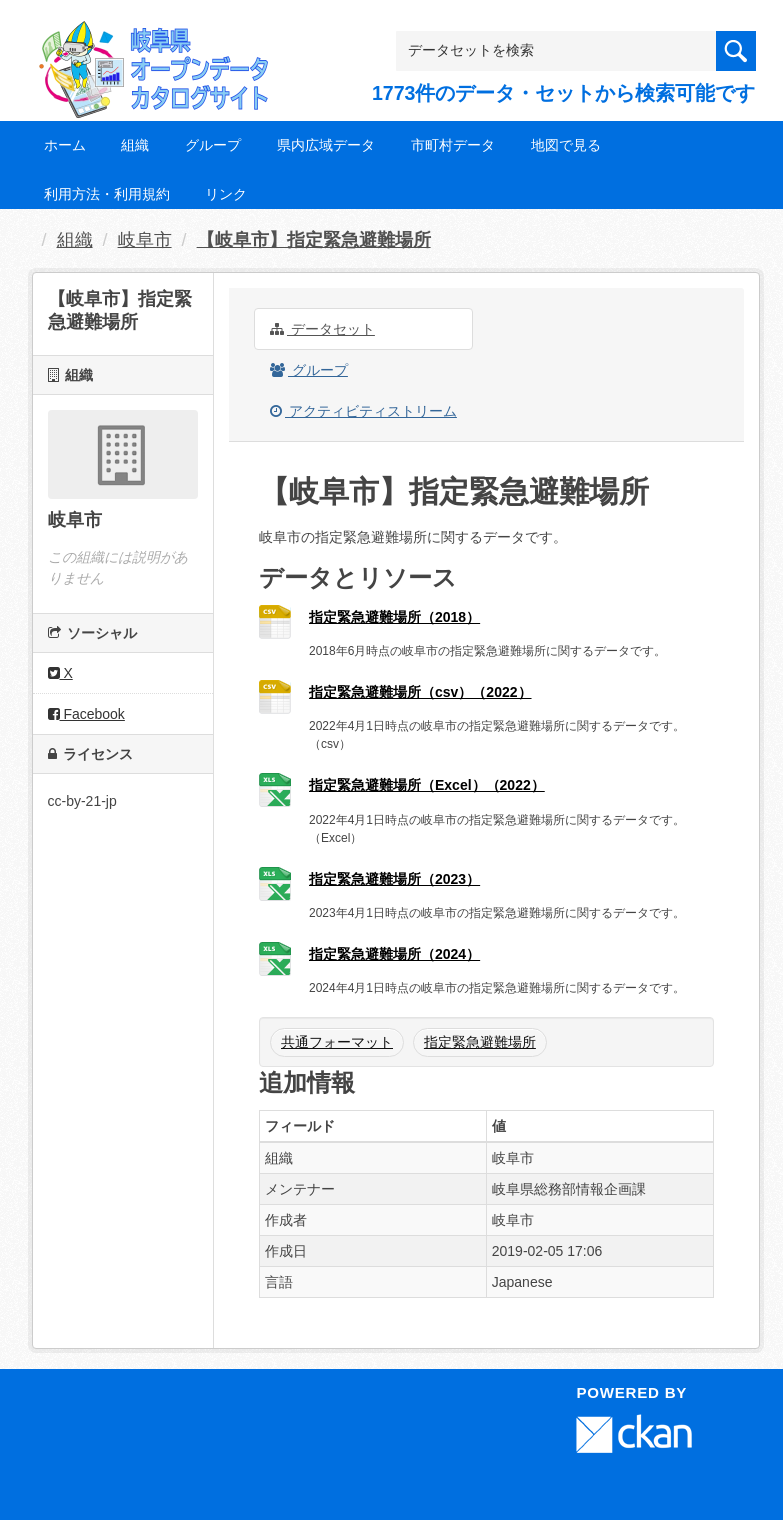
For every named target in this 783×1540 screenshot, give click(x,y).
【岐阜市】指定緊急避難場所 (314, 240)
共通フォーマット (337, 1042)
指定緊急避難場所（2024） (394, 954)
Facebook (86, 714)
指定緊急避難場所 (480, 1042)
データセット (322, 329)
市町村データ (453, 145)
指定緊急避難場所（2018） (394, 617)
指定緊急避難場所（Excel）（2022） (427, 785)
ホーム (65, 145)
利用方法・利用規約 (107, 194)
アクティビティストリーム (363, 411)
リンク (226, 194)
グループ (213, 145)
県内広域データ (326, 145)
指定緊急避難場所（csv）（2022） (420, 692)
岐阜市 (145, 240)
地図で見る (566, 145)
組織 (135, 145)
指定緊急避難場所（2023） (394, 879)
